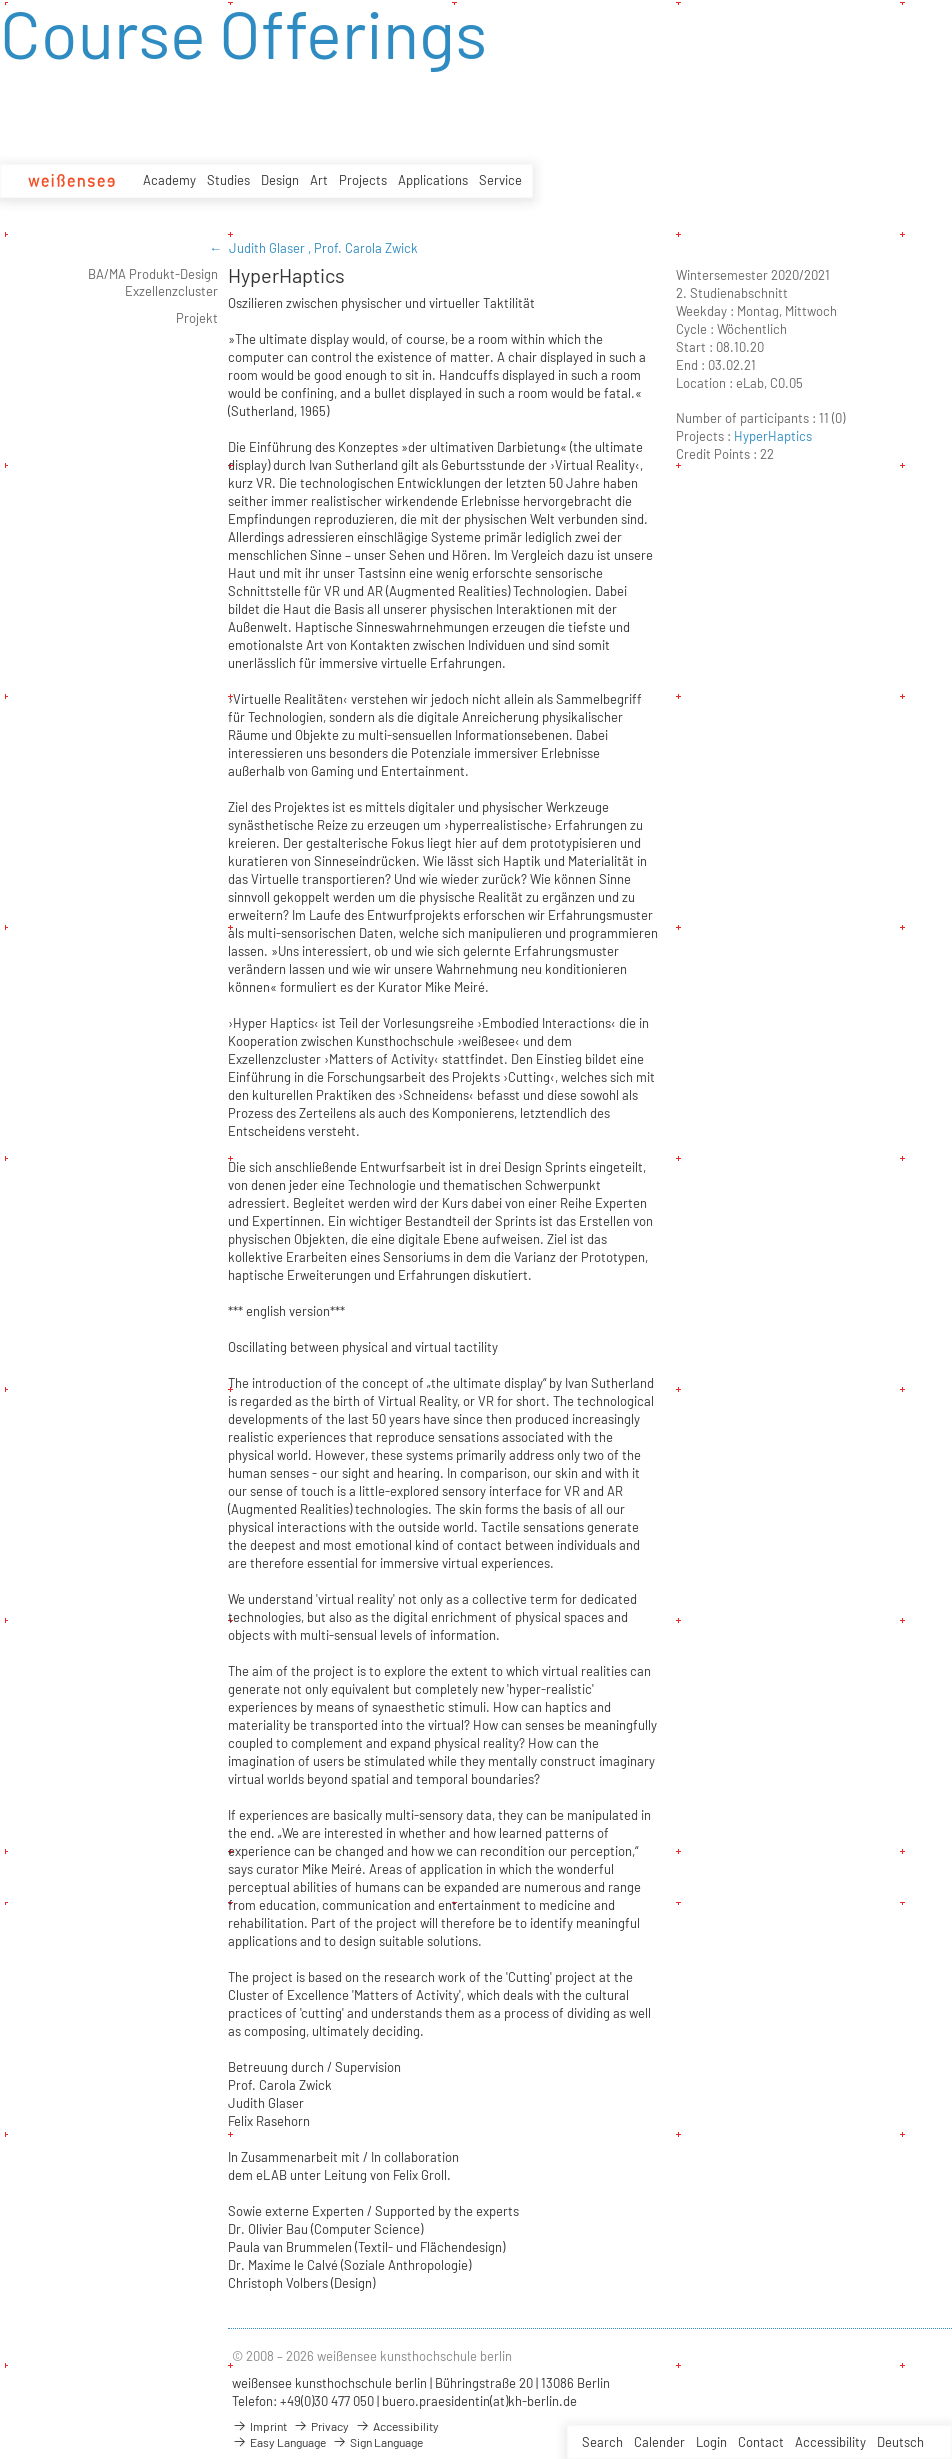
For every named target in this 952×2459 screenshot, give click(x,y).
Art (319, 180)
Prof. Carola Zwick (366, 248)
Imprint (259, 2426)
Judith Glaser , (271, 248)
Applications (433, 180)
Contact (761, 2442)
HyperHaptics (773, 436)
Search (602, 2442)
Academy (169, 180)
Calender (659, 2442)
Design (280, 180)
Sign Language (377, 2442)
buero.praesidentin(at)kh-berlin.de (479, 2401)
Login (711, 2442)
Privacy (321, 2426)
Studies (228, 180)
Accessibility (830, 2442)
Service (500, 180)
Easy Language (279, 2442)
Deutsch (900, 2442)
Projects (363, 180)
